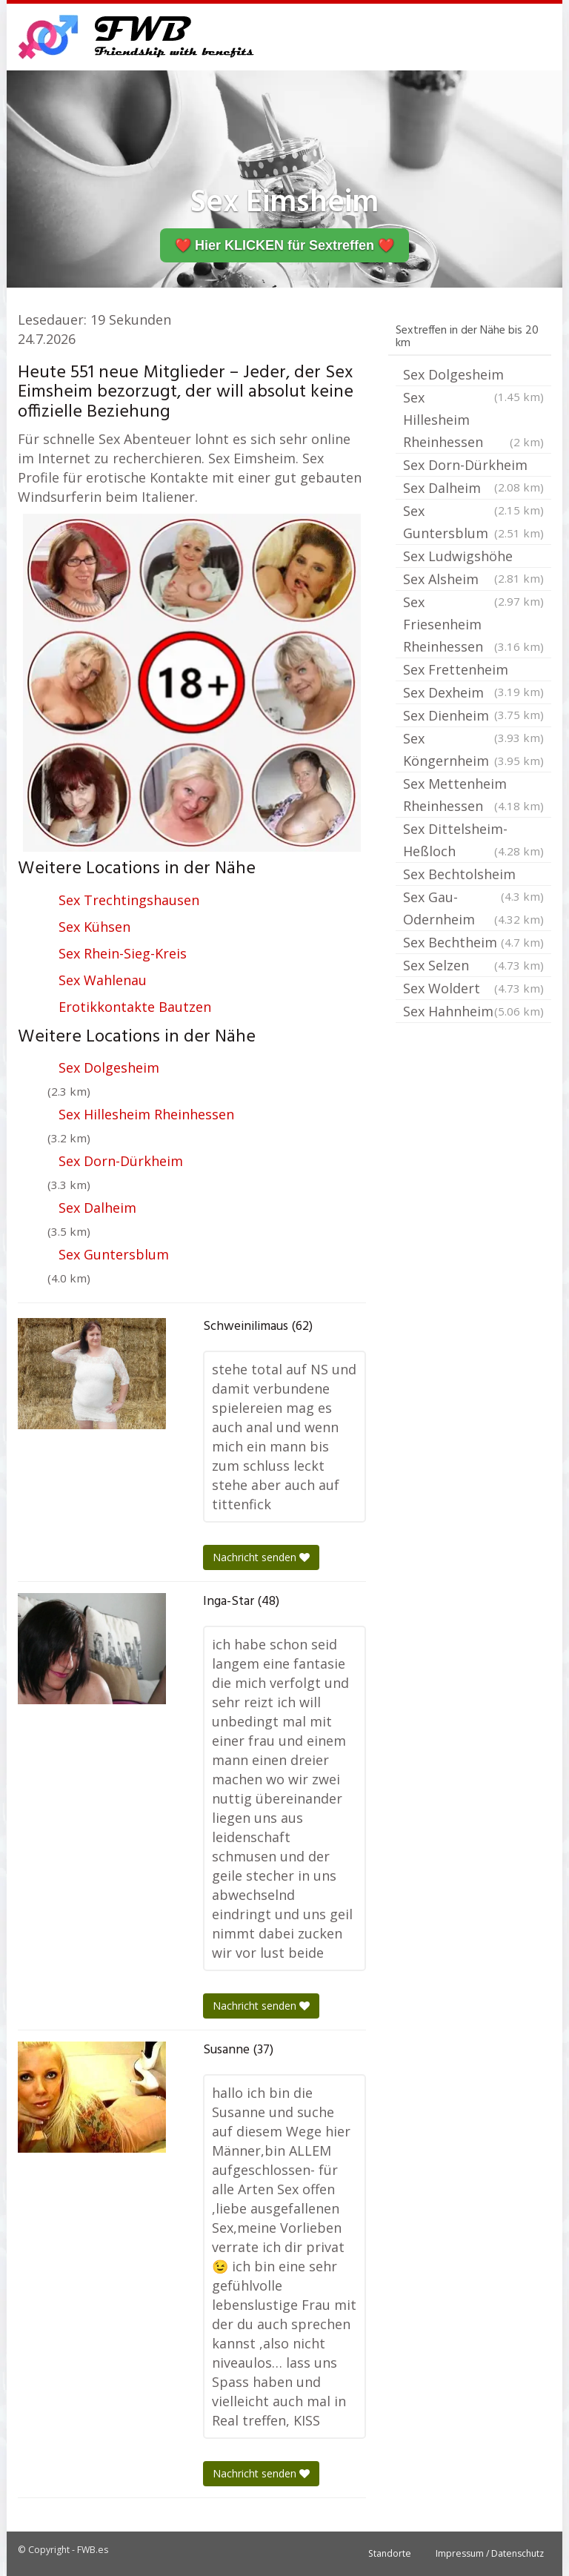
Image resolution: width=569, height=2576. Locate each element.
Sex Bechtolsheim (473, 875)
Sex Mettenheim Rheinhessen (473, 796)
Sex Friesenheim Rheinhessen (473, 625)
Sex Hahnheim (473, 1011)
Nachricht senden (261, 1557)
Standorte (389, 2553)
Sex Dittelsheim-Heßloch (473, 841)
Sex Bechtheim (473, 942)
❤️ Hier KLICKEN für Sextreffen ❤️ (284, 245)
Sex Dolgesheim (109, 1067)
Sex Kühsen (94, 927)
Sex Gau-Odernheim (473, 909)
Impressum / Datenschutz (490, 2553)
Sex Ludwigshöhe (473, 557)
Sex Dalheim (97, 1207)
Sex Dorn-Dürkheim (121, 1161)
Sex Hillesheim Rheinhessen (146, 1114)
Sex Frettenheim (473, 670)
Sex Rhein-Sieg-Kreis (123, 953)
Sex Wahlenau (103, 980)
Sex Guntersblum (114, 1254)
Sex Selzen (473, 965)
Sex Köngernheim (473, 750)
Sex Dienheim (473, 716)
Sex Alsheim (473, 580)
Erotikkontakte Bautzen (135, 1007)
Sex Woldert (473, 988)
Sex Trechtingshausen (129, 900)
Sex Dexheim (473, 693)
